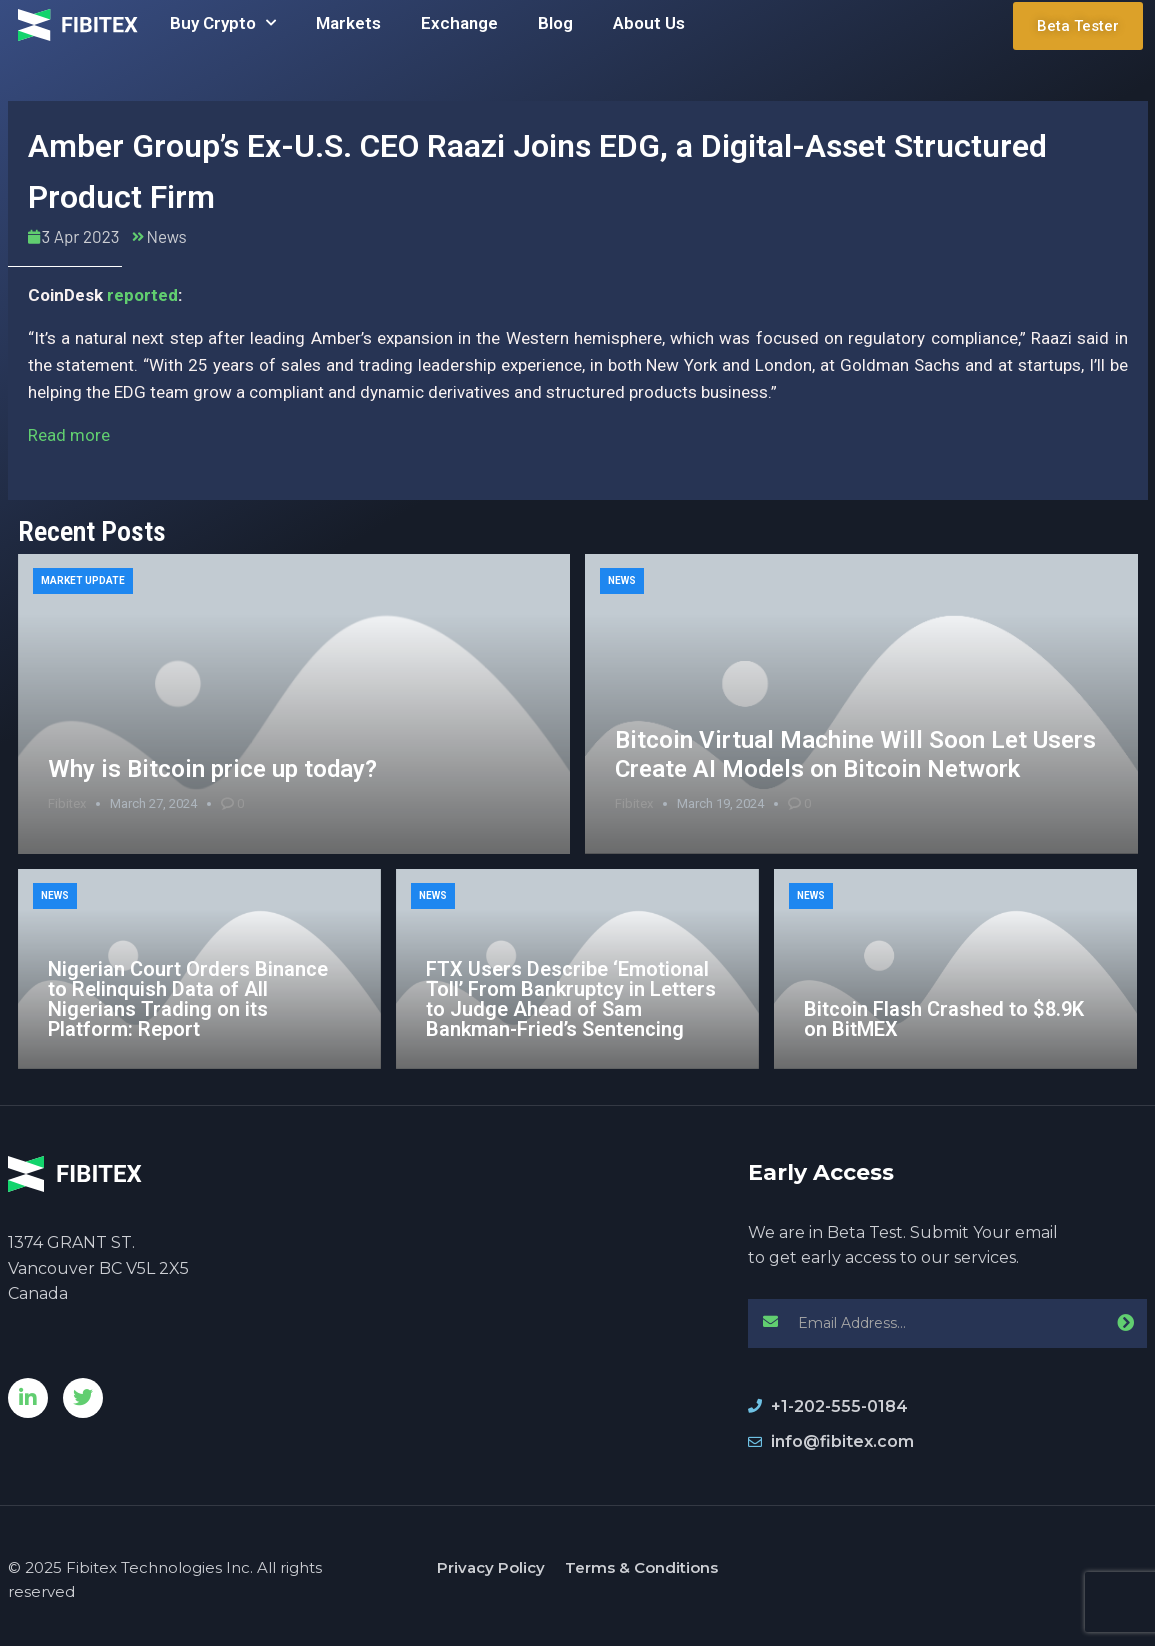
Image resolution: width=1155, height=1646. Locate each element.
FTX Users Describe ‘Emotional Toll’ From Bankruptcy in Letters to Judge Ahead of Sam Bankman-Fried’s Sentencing (571, 999)
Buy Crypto (223, 23)
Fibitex (67, 803)
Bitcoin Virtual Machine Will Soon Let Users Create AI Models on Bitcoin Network (855, 754)
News (166, 236)
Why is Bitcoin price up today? (212, 769)
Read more (69, 435)
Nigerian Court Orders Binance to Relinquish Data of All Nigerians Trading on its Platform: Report (188, 999)
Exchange (459, 23)
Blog (555, 23)
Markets (348, 23)
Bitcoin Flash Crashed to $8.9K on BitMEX (944, 1019)
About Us (649, 23)
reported (142, 295)
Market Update (83, 580)
